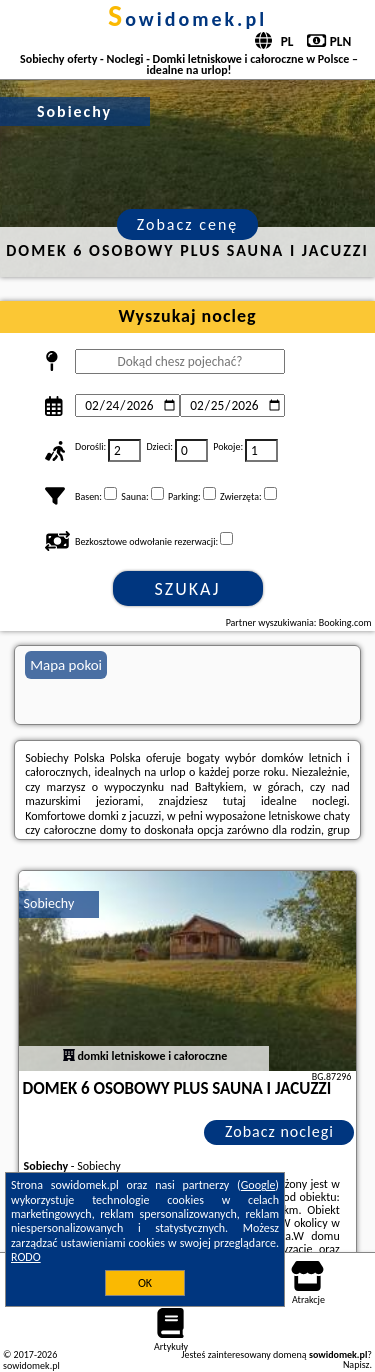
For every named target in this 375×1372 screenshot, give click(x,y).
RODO (26, 1257)
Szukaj (188, 589)
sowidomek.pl (187, 19)
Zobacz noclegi (279, 1131)
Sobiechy (49, 903)
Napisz (356, 1364)
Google (258, 1185)
